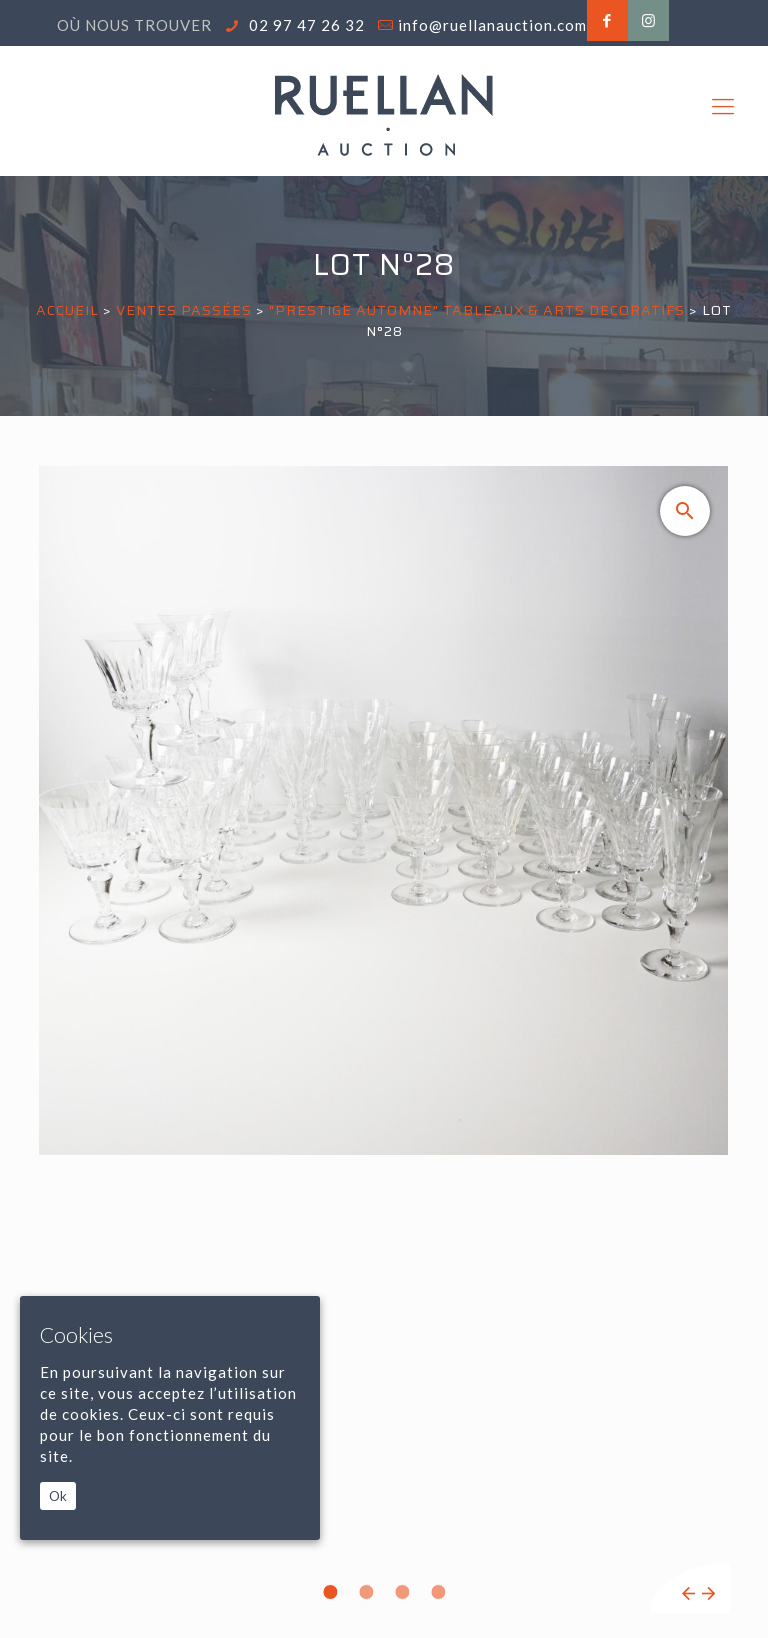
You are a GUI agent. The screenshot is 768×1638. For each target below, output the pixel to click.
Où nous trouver (134, 25)
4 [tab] (438, 1592)
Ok (58, 1496)
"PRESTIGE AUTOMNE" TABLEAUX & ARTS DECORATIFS (477, 310)
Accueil (67, 310)
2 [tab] (366, 1592)
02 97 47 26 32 (305, 25)
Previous (688, 1593)
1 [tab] (330, 1592)
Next (708, 1593)
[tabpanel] (383, 1039)
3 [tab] (402, 1592)
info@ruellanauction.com (492, 25)
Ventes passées (184, 310)
